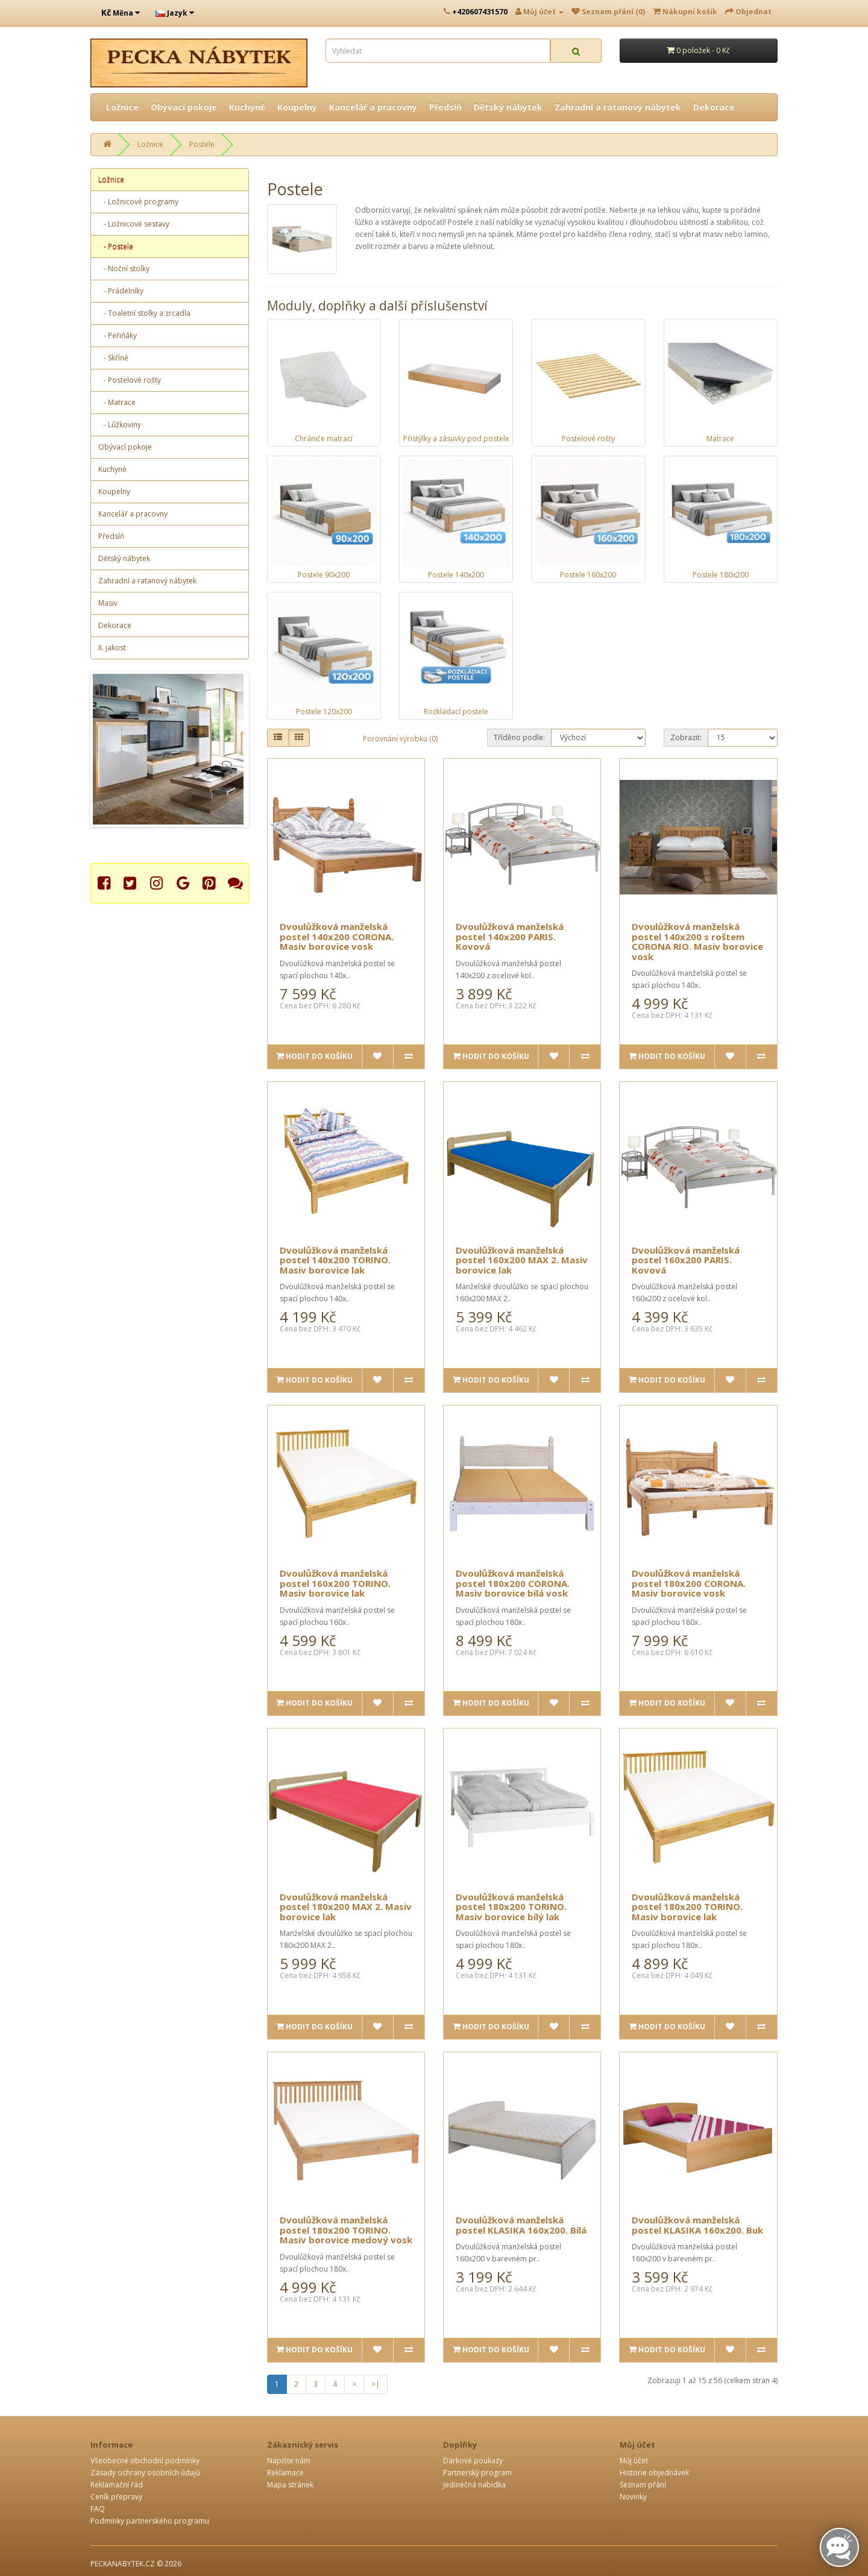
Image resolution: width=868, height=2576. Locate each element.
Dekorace (714, 107)
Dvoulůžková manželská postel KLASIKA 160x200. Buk (697, 2225)
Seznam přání (643, 2485)
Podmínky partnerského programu (149, 2521)
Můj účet (634, 2460)
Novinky (633, 2497)
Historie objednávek (654, 2473)
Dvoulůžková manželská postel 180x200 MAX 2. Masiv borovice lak (346, 1907)
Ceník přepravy (116, 2497)
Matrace (720, 438)
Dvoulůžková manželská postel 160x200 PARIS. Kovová (686, 1260)
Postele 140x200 (456, 575)
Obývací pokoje (184, 107)
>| (375, 2384)
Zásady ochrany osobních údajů (145, 2473)
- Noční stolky (123, 268)
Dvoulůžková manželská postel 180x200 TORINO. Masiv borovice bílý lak (511, 1907)
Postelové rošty (588, 438)
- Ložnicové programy (138, 201)
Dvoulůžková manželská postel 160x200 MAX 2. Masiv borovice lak (522, 1260)
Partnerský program (477, 2473)
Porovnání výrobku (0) (400, 739)
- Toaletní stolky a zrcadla (144, 313)
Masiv (108, 603)
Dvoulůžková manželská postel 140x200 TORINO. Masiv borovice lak (335, 1260)
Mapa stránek (290, 2485)
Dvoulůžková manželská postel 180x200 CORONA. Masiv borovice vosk (689, 1583)
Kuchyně (247, 107)
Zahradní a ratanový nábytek (618, 107)
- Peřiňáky (117, 335)
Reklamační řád (116, 2485)
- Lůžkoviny (119, 424)
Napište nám (288, 2460)
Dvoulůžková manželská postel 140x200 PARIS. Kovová (510, 936)
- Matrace (117, 402)
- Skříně (113, 358)
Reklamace (285, 2473)
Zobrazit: (686, 737)
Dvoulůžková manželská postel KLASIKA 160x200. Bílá (521, 2225)
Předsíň (445, 107)
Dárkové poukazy (473, 2460)
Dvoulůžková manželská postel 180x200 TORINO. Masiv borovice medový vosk (346, 2230)
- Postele (115, 246)
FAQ (97, 2509)
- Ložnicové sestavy (133, 224)
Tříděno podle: (519, 737)
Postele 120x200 (324, 711)
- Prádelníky (120, 291)
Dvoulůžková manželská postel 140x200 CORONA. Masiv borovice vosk (337, 936)
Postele (202, 144)
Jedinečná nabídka (474, 2485)
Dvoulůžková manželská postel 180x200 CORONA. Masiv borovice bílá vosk (513, 1583)
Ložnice (122, 107)
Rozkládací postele (456, 711)
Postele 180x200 (721, 575)
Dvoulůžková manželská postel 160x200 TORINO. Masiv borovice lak (335, 1583)
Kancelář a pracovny (373, 107)
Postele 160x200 (588, 575)
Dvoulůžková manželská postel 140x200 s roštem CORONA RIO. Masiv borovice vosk (697, 941)
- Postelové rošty (129, 380)
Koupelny (297, 107)
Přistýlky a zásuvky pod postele (456, 438)
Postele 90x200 (324, 575)
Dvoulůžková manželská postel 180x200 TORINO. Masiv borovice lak (687, 1907)
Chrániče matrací (324, 438)
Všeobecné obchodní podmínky (145, 2460)
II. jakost (112, 647)
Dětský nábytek (508, 107)
